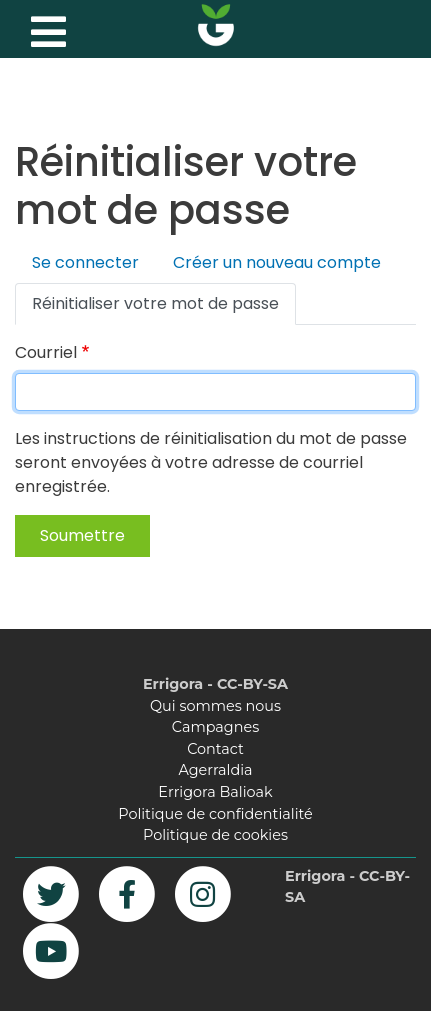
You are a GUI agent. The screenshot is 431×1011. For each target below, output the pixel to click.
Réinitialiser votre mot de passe (155, 303)
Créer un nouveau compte (277, 262)
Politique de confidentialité (215, 814)
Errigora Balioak (215, 792)
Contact (215, 749)
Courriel (46, 352)
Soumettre (82, 535)
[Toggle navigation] (46, 27)
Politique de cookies (215, 835)
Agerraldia (215, 770)
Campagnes (215, 727)
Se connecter (85, 262)
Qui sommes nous (215, 706)
